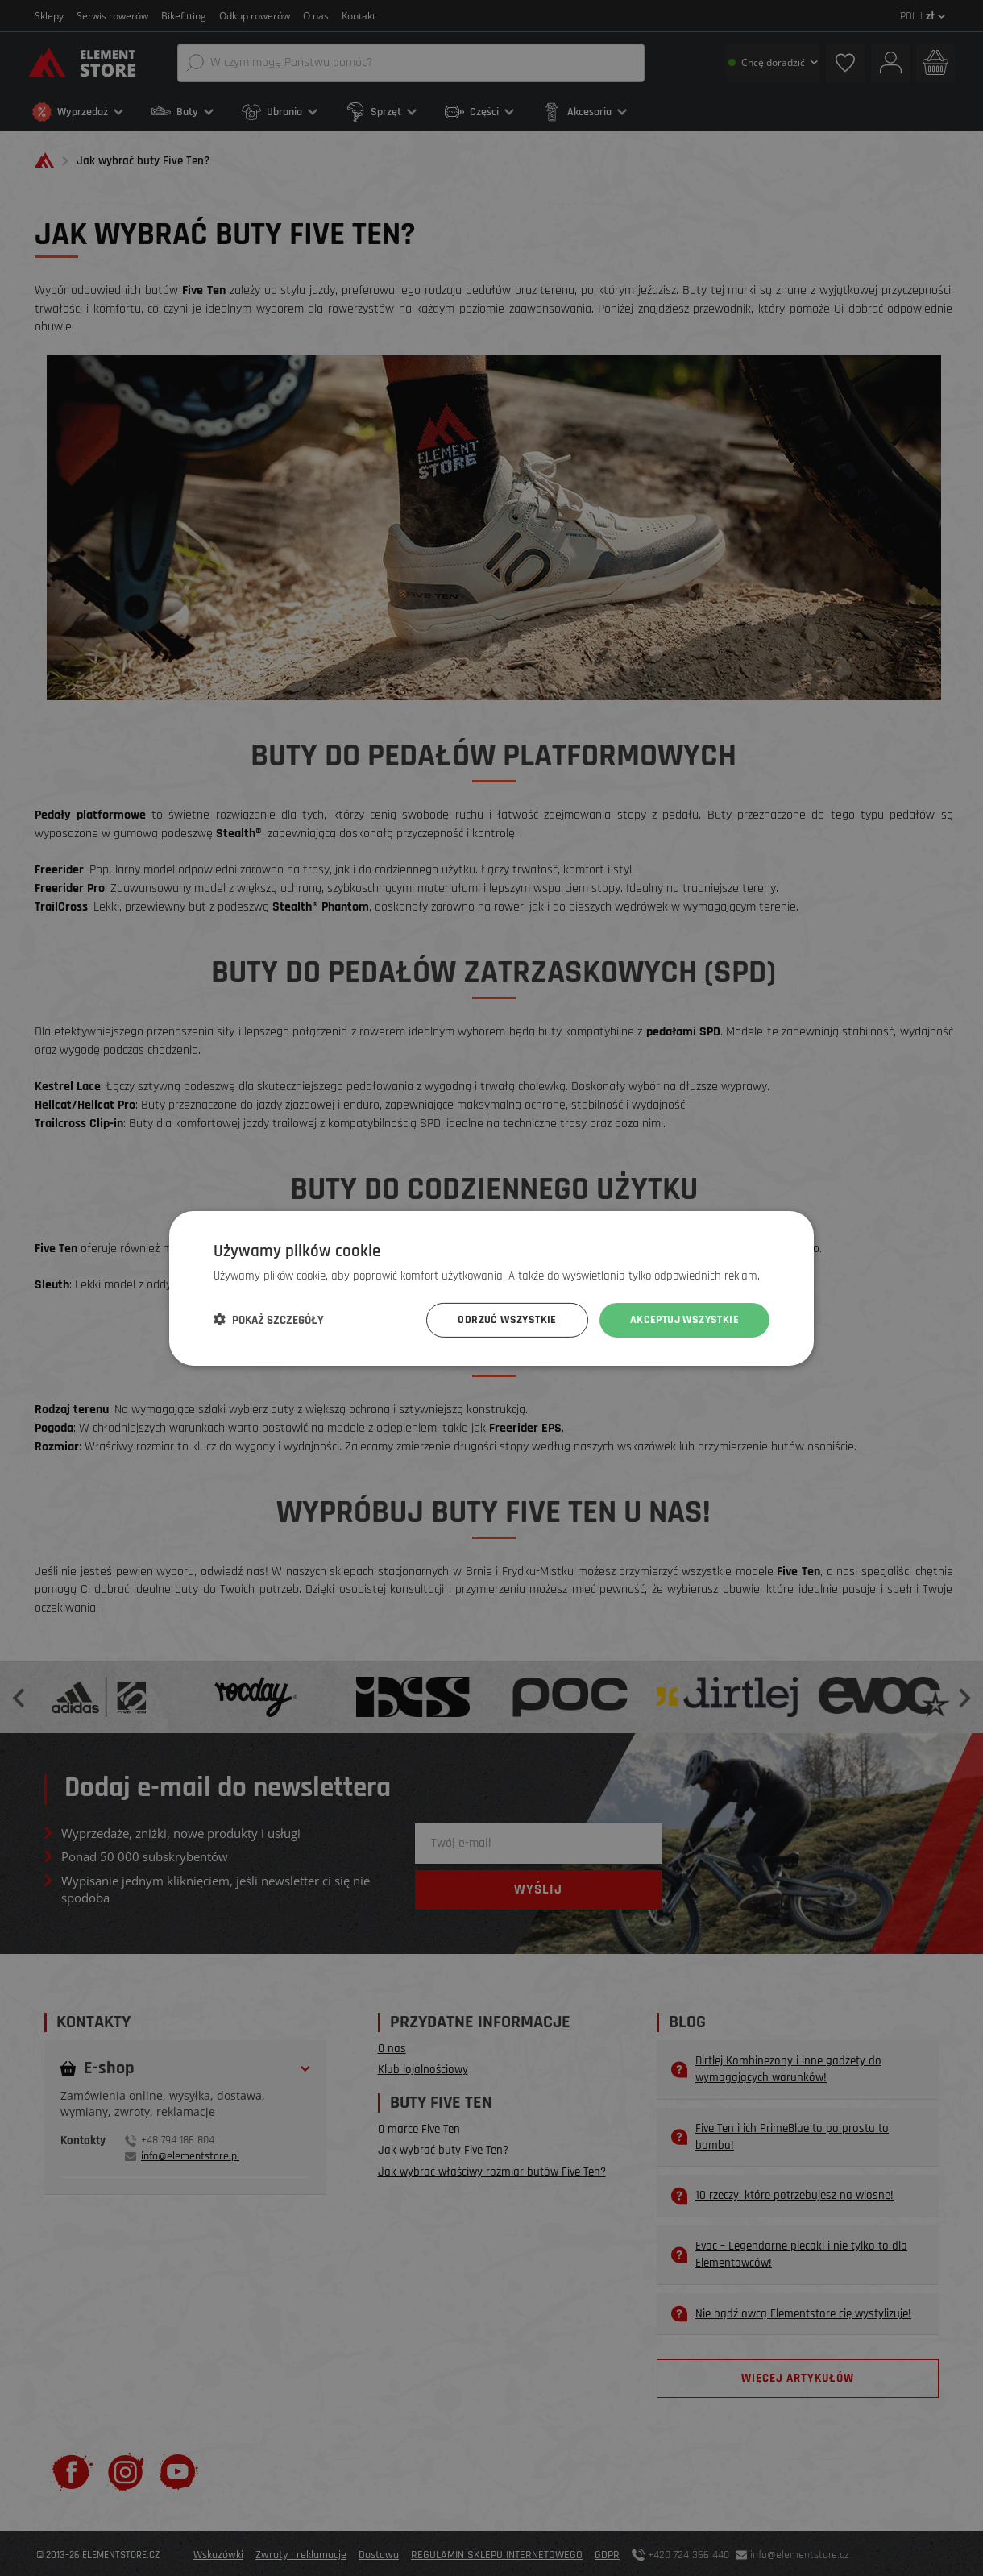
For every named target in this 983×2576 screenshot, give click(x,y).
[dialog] (491, 1288)
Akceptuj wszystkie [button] (684, 1320)
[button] (269, 1320)
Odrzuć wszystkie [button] (507, 1320)
